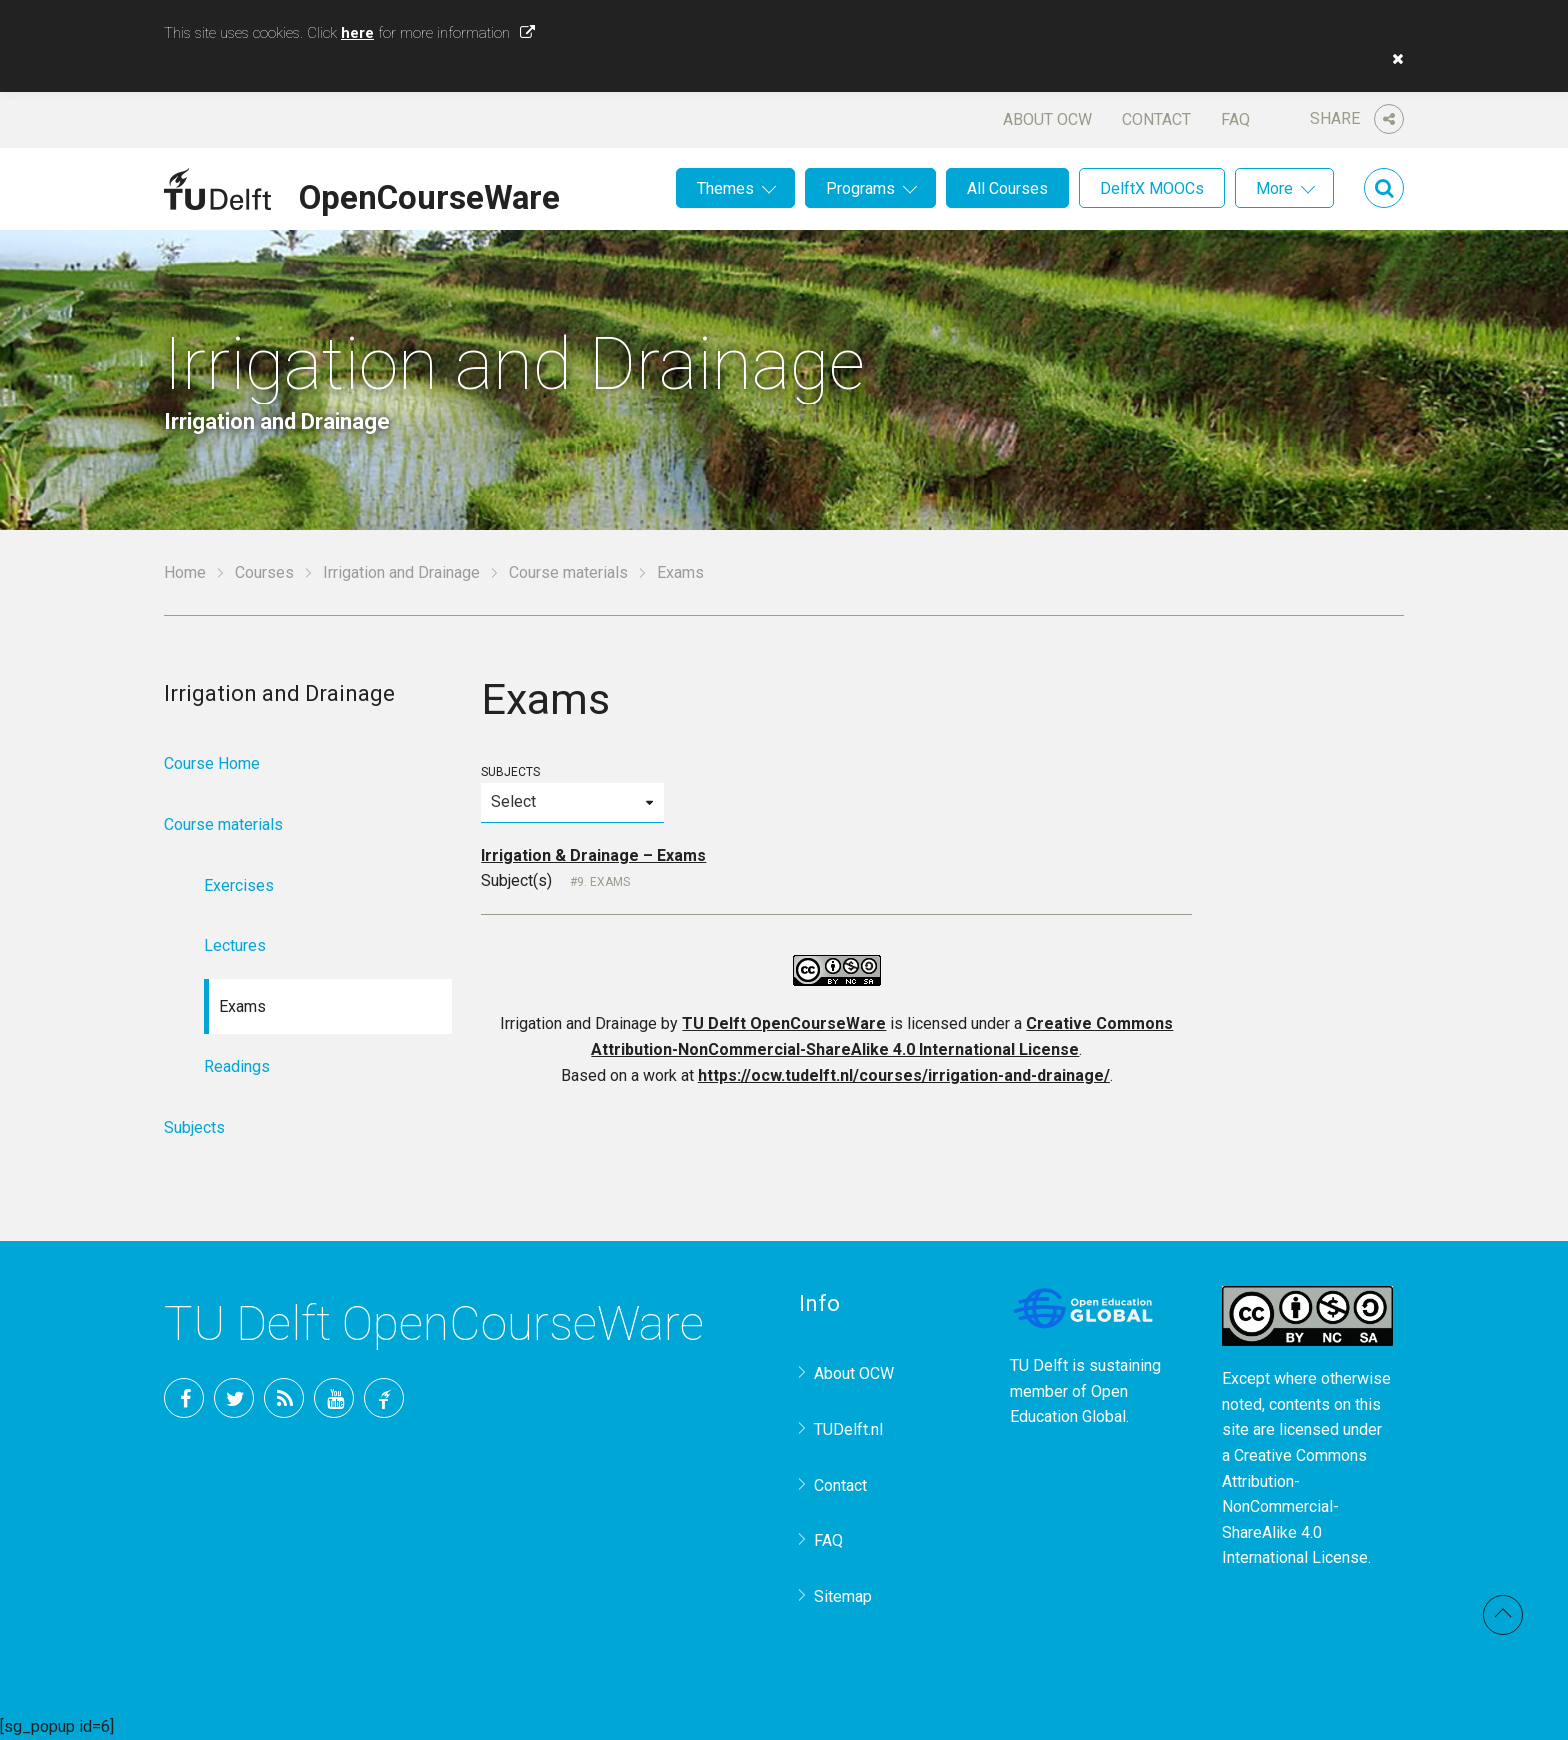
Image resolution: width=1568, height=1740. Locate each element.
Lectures (235, 945)
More (1274, 188)
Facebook (184, 1398)
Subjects (572, 793)
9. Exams (603, 882)
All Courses (1007, 188)
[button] (1393, 59)
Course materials (568, 572)
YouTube (334, 1398)
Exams (242, 1006)
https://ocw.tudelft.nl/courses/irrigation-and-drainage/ (904, 1075)
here (357, 33)
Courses (264, 572)
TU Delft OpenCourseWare (784, 1023)
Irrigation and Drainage (401, 572)
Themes (725, 188)
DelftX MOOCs (1152, 188)
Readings (237, 1066)
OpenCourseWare (429, 194)
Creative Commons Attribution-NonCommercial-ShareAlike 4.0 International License (1295, 1506)
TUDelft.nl (848, 1429)
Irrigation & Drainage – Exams (593, 855)
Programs (860, 188)
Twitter (234, 1398)
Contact (1156, 119)
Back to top (1503, 1615)
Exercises (239, 885)
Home (185, 572)
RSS (284, 1398)
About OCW (1047, 119)
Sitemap (843, 1596)
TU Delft (384, 1398)
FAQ (1235, 119)
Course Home (212, 763)
